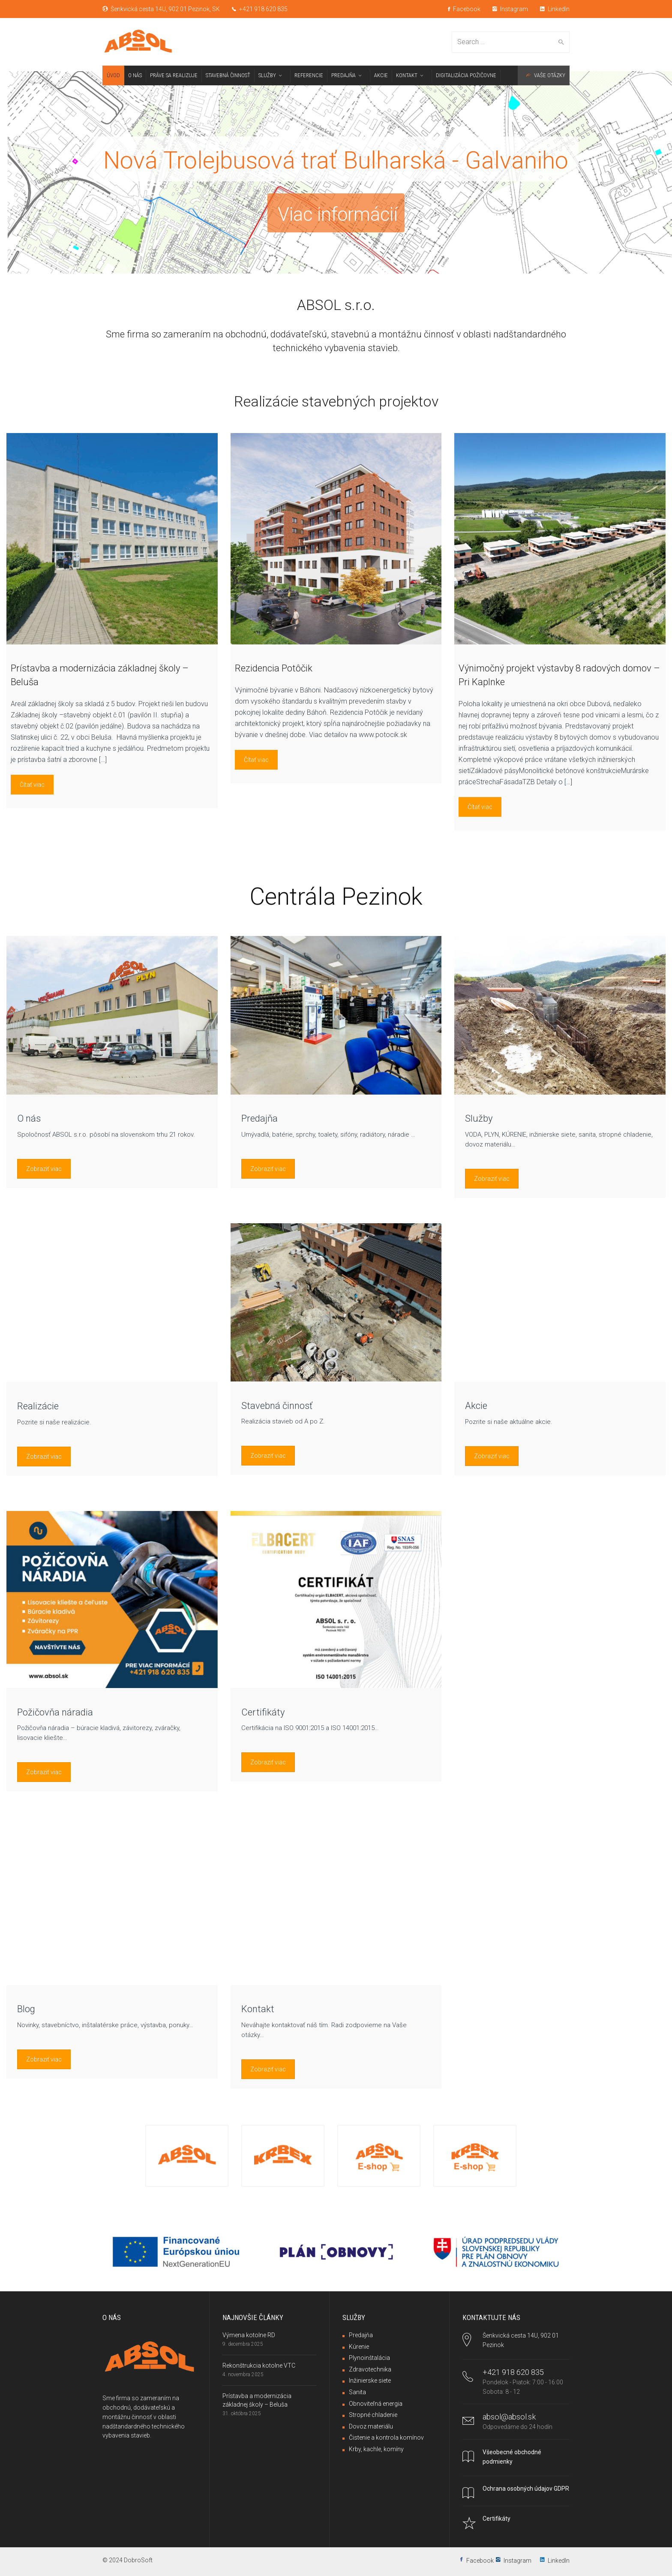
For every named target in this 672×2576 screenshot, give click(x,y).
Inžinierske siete (370, 2380)
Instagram (510, 9)
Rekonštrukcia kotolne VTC (258, 2365)
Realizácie (38, 1406)
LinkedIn (555, 9)
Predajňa (259, 1118)
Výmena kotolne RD (248, 2335)
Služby (478, 1118)
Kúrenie (359, 2346)
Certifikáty (263, 1712)
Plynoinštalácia (369, 2357)
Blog (26, 2009)
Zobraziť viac (44, 1168)
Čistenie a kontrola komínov (386, 2437)
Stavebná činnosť (277, 1405)
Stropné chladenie (373, 2414)
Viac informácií (338, 215)
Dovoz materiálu (371, 2426)
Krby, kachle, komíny (376, 2449)
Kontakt (257, 2009)
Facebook (464, 9)
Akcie (476, 1405)
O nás (29, 1118)
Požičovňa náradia (55, 1712)
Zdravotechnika (370, 2369)
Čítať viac (32, 784)
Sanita (357, 2392)
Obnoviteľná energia (375, 2403)
